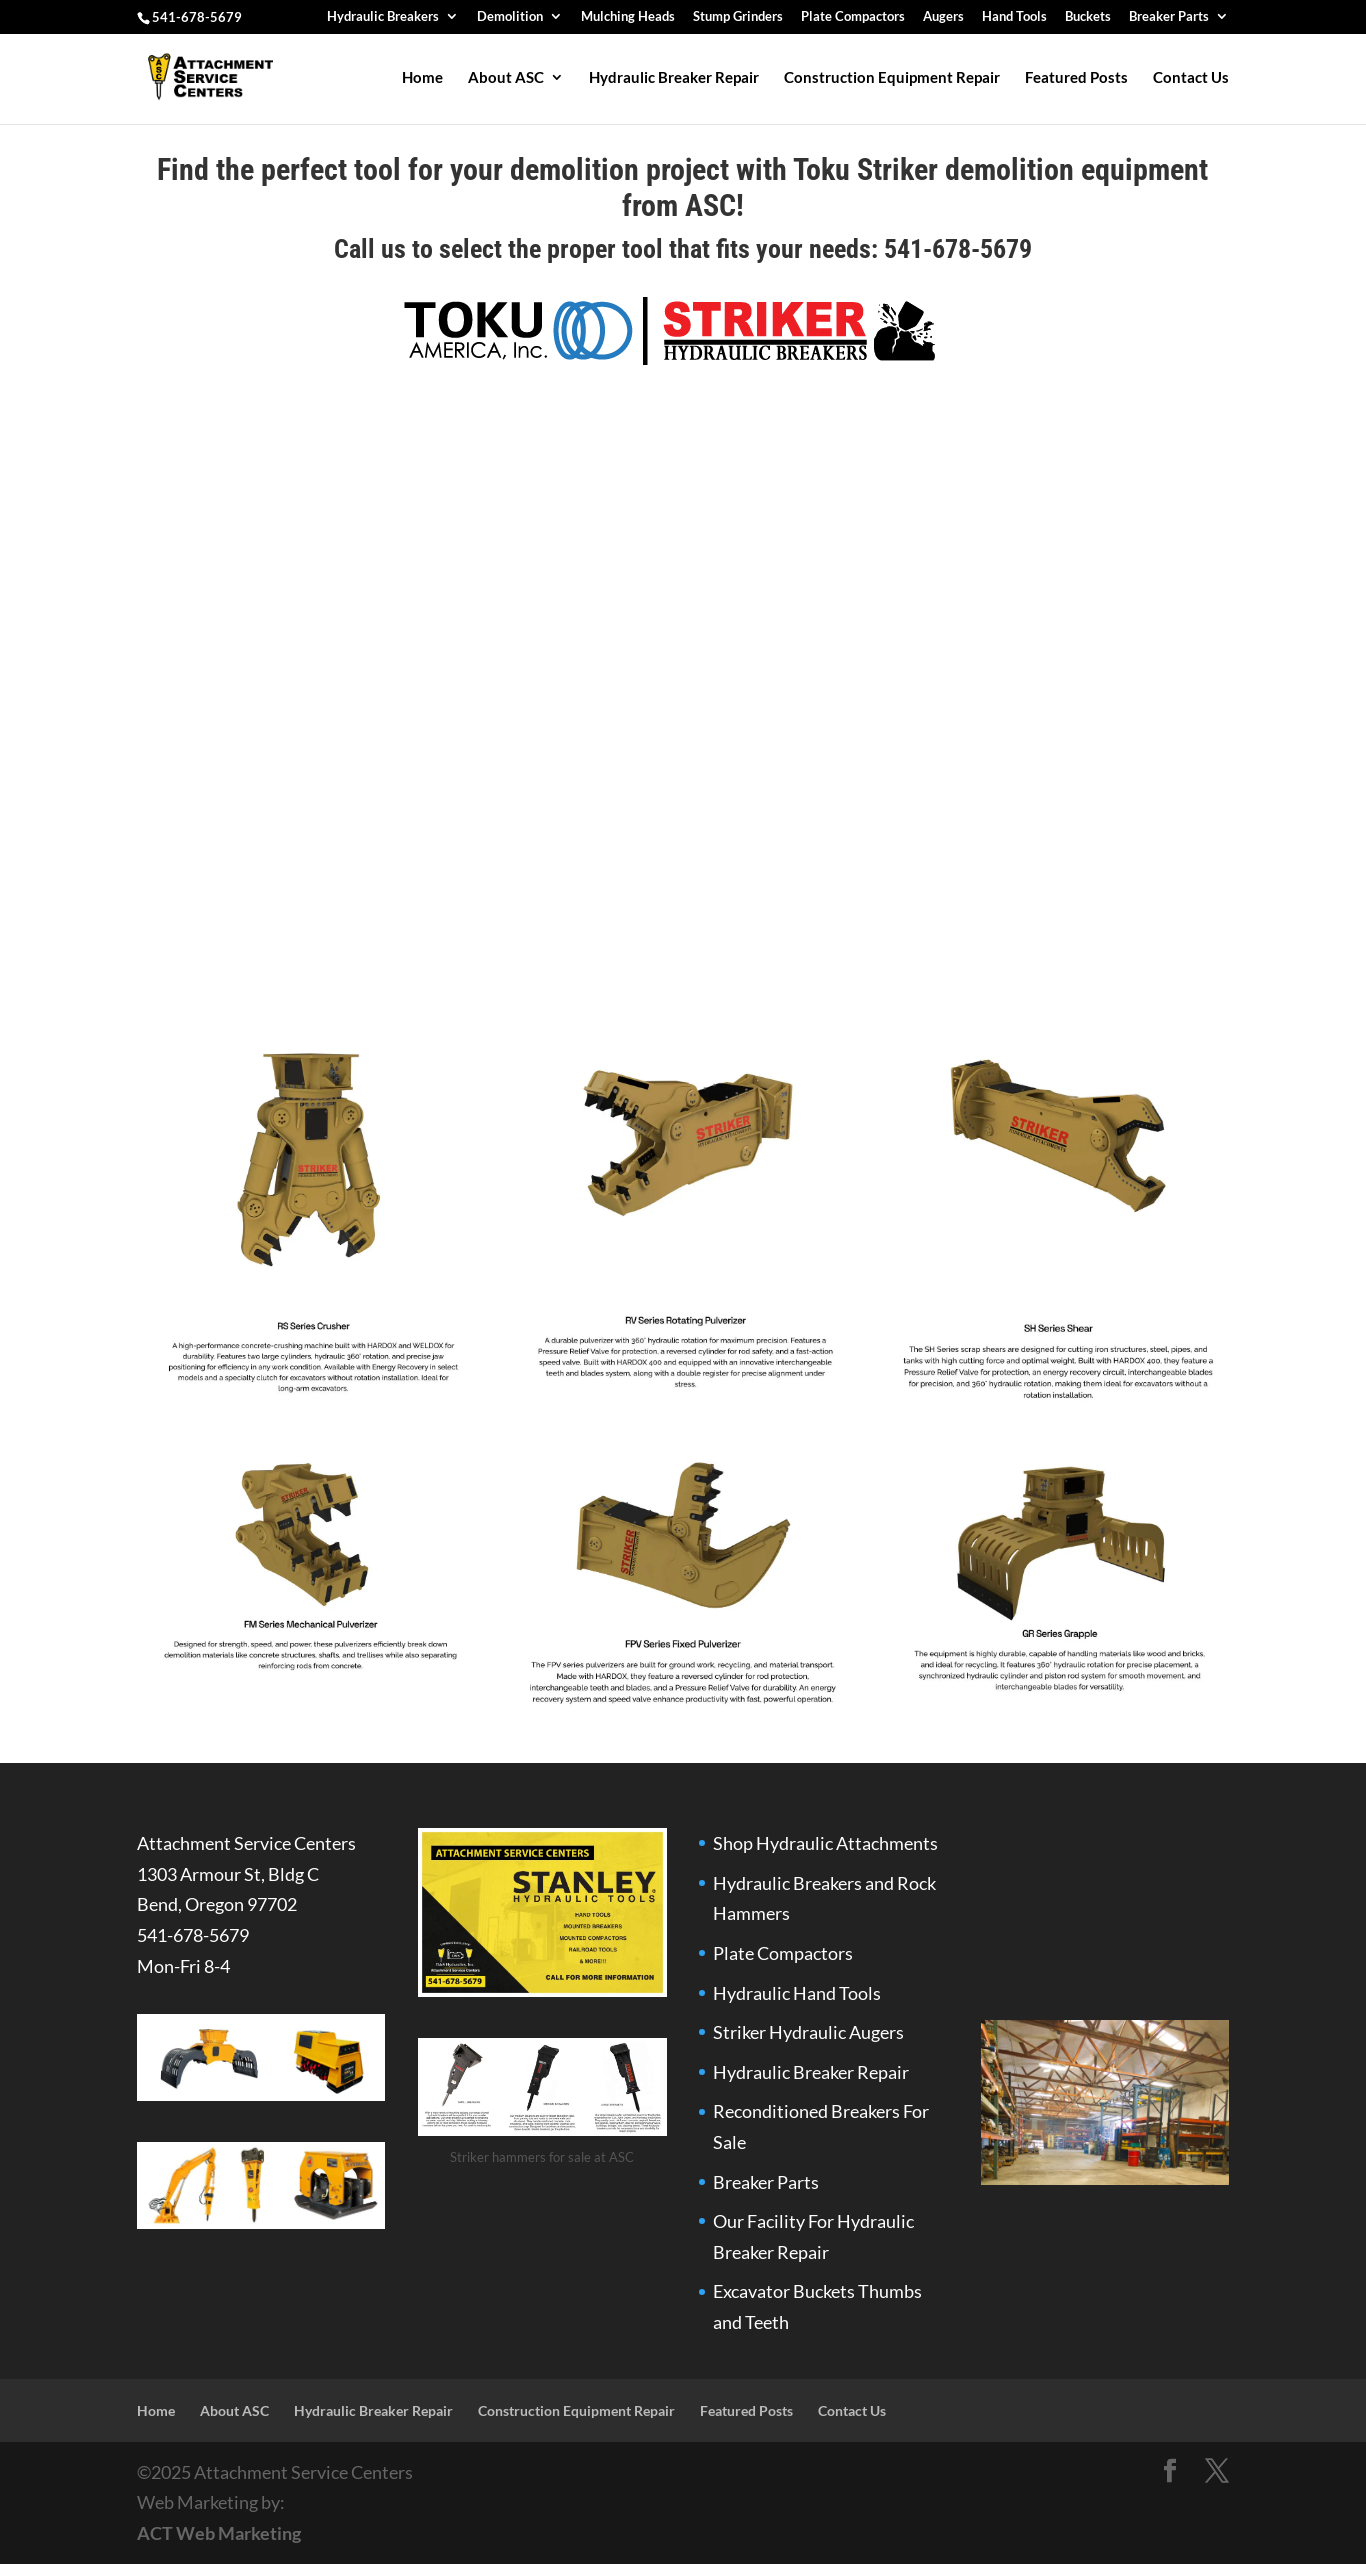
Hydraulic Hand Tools (797, 1993)
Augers (943, 17)
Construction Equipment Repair (892, 78)
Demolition (510, 17)
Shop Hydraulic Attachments (825, 1843)
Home (422, 78)
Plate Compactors (853, 17)
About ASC (506, 78)
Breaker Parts (1169, 17)
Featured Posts (1076, 78)
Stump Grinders (738, 17)
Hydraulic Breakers (383, 17)
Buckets (1088, 17)
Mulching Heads (628, 17)
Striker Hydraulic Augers (808, 2032)
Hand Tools (1014, 17)
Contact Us (1191, 78)
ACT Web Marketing (219, 2533)
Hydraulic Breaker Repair (674, 78)
